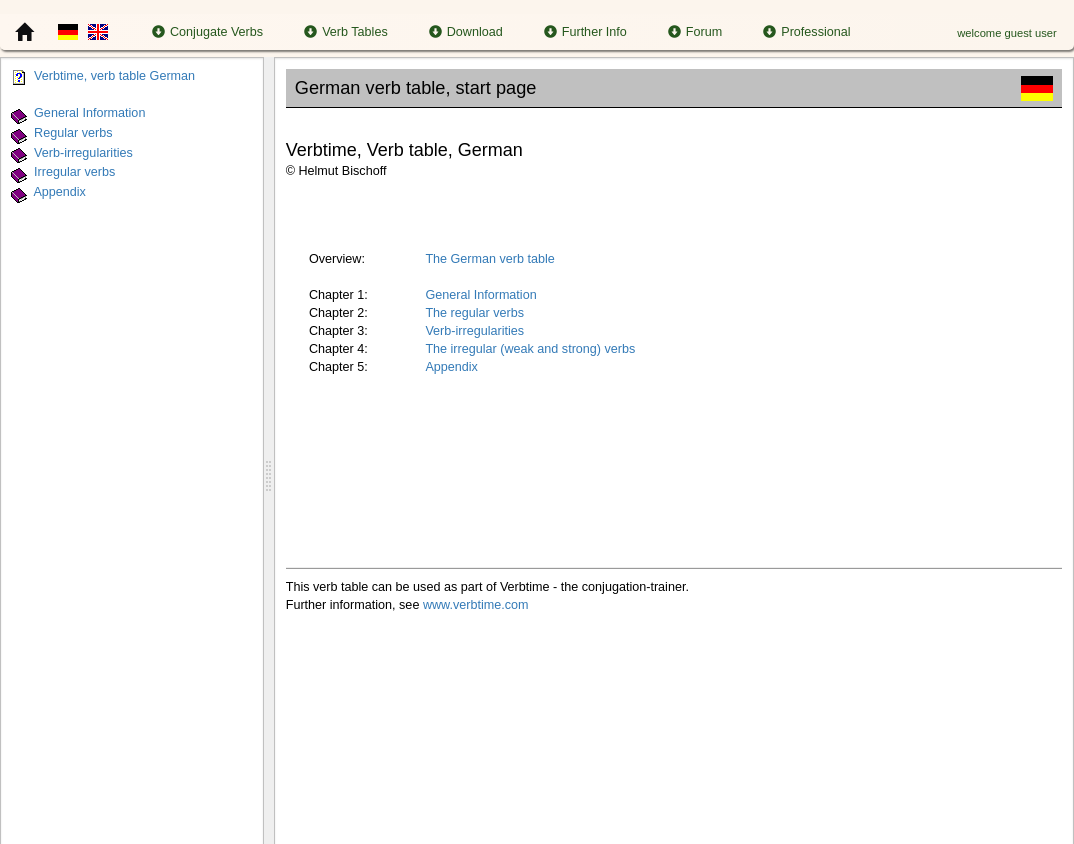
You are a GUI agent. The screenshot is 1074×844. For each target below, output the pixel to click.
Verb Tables (346, 32)
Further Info (585, 32)
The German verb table (490, 259)
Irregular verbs (74, 173)
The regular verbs (474, 313)
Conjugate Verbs (207, 32)
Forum (695, 32)
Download (466, 32)
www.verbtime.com (476, 605)
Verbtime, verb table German (114, 76)
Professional (806, 32)
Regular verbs (73, 133)
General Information (89, 113)
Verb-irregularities (83, 153)
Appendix (59, 192)
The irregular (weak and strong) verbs (530, 349)
